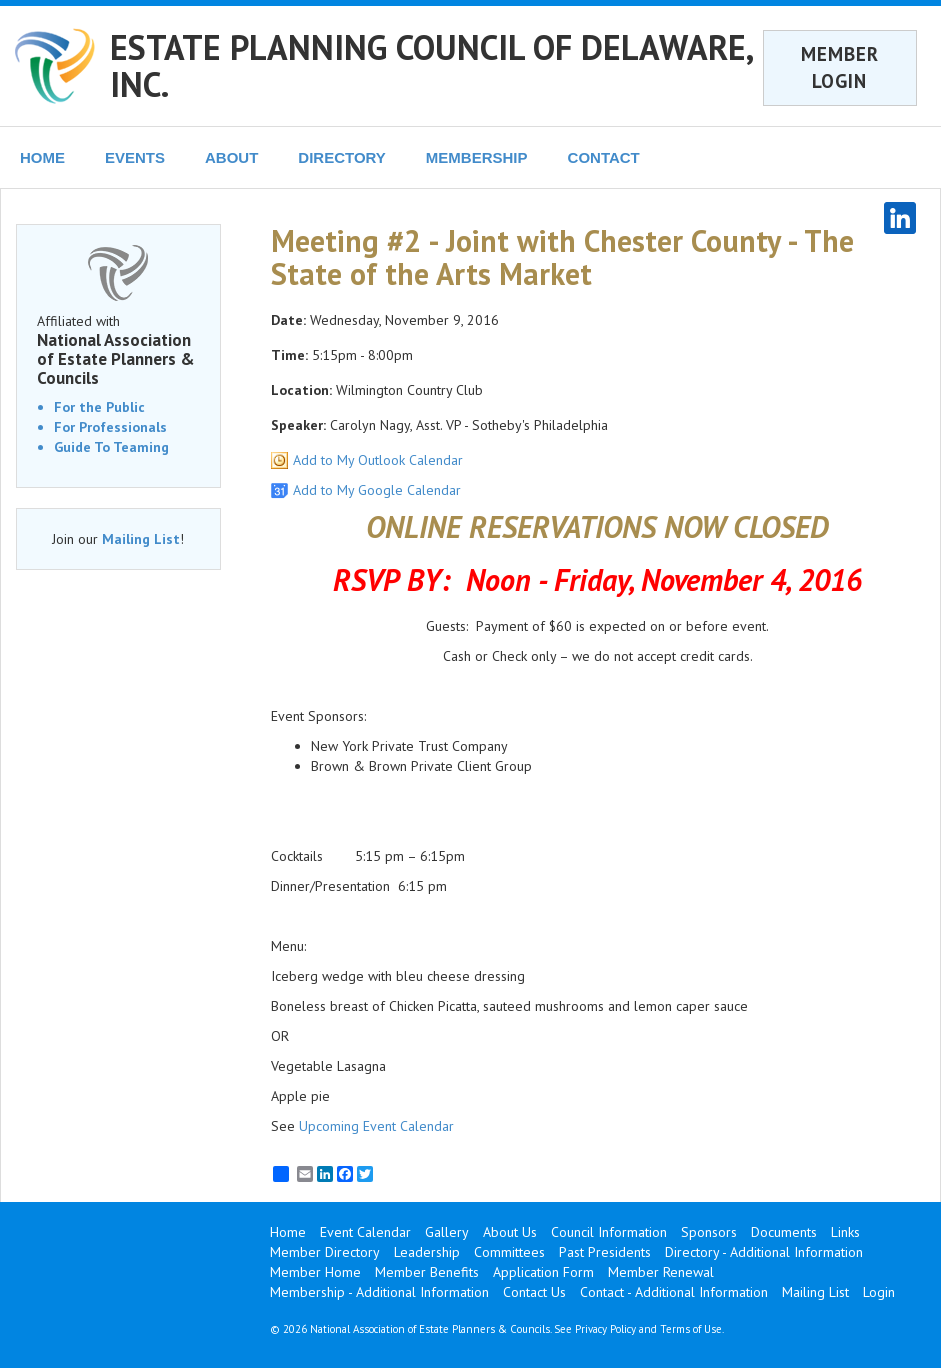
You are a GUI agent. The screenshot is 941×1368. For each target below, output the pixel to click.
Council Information (609, 1232)
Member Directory (325, 1252)
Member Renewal (661, 1272)
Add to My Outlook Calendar (378, 460)
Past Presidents (605, 1252)
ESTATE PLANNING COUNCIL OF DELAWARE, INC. (431, 65)
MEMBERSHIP (477, 157)
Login (879, 1292)
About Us (510, 1232)
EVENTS (135, 157)
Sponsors (709, 1232)
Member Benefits (427, 1272)
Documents (784, 1232)
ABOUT (231, 157)
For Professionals (110, 427)
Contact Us (534, 1292)
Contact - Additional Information (674, 1292)
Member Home (315, 1272)
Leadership (427, 1252)
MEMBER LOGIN (840, 67)
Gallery (447, 1232)
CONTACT (604, 157)
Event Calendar (365, 1232)
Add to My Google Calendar (377, 490)
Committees (509, 1252)
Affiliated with (118, 349)
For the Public (99, 407)
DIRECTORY (342, 157)
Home (288, 1232)
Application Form (543, 1272)
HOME (42, 157)
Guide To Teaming (111, 447)
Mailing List (141, 539)
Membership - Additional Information (379, 1292)
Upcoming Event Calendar (376, 1126)
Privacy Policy (605, 1329)
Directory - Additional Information (764, 1252)
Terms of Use (691, 1329)
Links (845, 1232)
